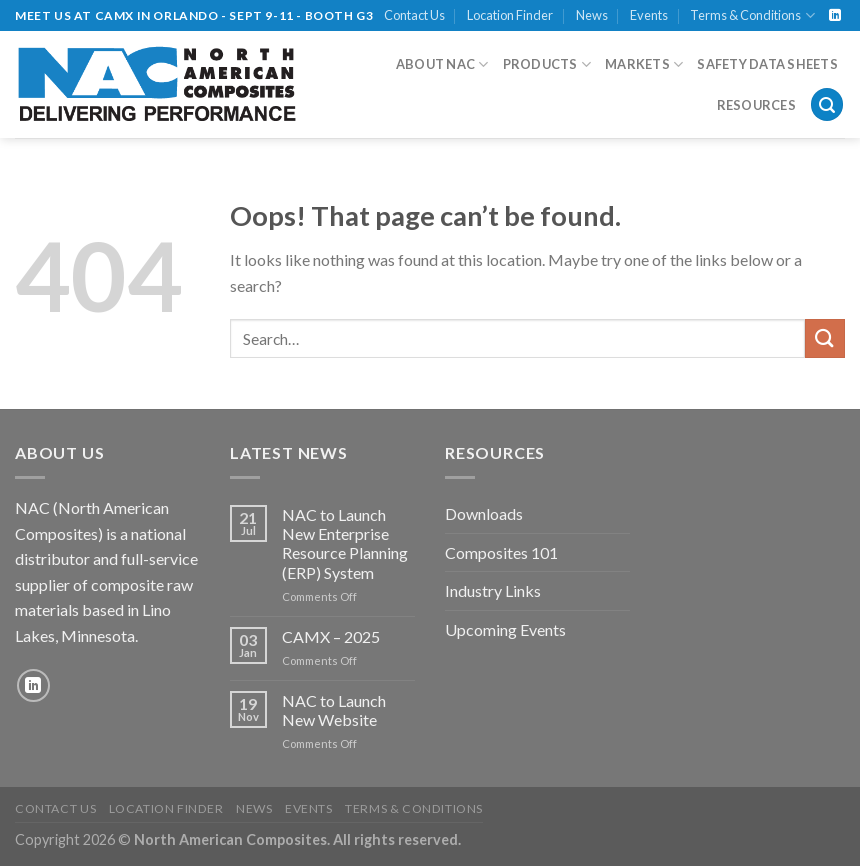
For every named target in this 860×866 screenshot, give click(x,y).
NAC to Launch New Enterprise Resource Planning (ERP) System (345, 543)
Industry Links (493, 590)
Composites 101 (501, 552)
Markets (644, 64)
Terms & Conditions (752, 15)
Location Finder (510, 15)
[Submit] (825, 338)
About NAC (442, 64)
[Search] (827, 104)
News (592, 15)
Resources (756, 105)
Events (649, 15)
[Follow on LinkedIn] (835, 16)
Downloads (484, 513)
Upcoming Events (505, 629)
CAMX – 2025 (331, 636)
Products (547, 64)
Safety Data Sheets (767, 64)
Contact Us (414, 15)
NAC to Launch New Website (334, 710)
